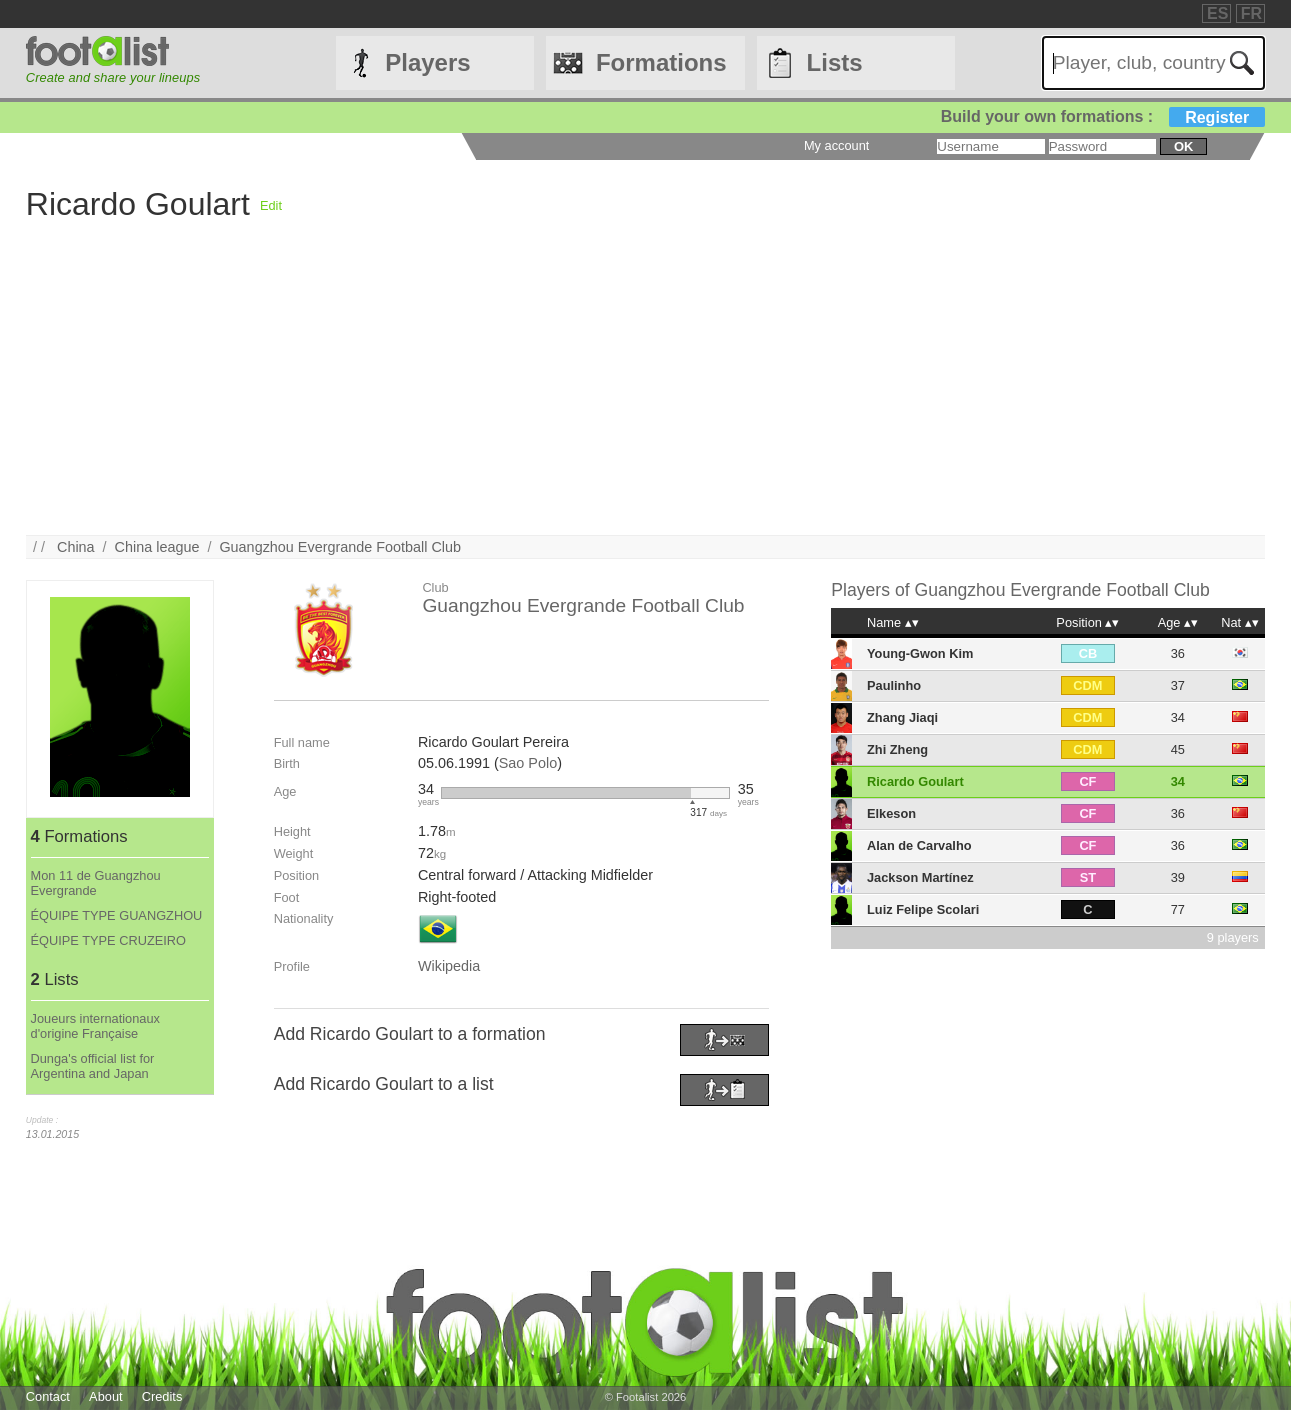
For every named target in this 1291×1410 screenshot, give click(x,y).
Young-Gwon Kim (920, 653)
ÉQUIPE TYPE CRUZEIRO (109, 940)
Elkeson (891, 813)
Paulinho (894, 685)
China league (157, 547)
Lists (835, 62)
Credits (162, 1396)
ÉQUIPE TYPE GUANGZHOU (117, 915)
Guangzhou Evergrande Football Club (340, 547)
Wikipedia (449, 966)
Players (427, 62)
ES (1217, 13)
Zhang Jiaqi (902, 717)
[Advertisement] (626, 395)
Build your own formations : (1103, 116)
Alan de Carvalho (919, 845)
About (105, 1396)
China (76, 547)
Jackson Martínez (920, 877)
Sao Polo (528, 763)
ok (1183, 146)
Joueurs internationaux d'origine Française (95, 1026)
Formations (661, 62)
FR (1251, 13)
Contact (48, 1396)
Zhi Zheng (897, 749)
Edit (271, 205)
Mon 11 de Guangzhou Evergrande (96, 883)
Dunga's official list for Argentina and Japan (93, 1066)
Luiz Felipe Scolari (923, 909)
